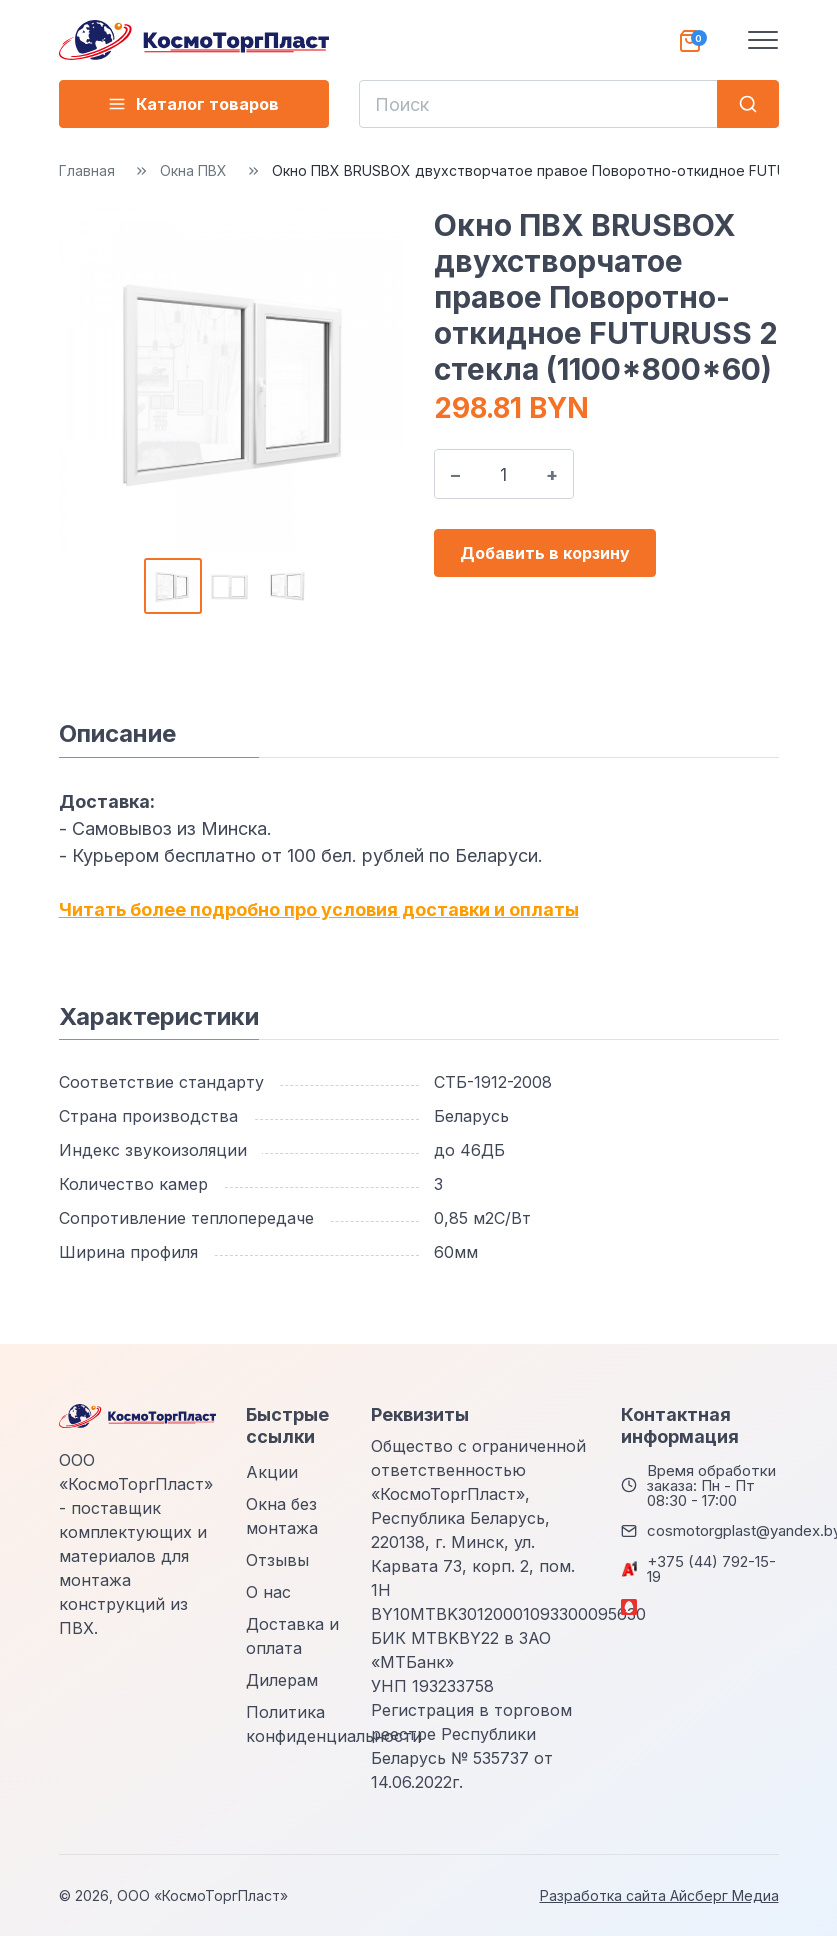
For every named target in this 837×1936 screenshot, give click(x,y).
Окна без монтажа (282, 1516)
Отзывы (277, 1560)
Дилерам (282, 1680)
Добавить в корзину (545, 553)
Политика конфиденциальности (334, 1724)
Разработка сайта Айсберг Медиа (659, 1895)
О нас (268, 1592)
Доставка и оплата (292, 1636)
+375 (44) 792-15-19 (711, 1569)
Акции (272, 1472)
